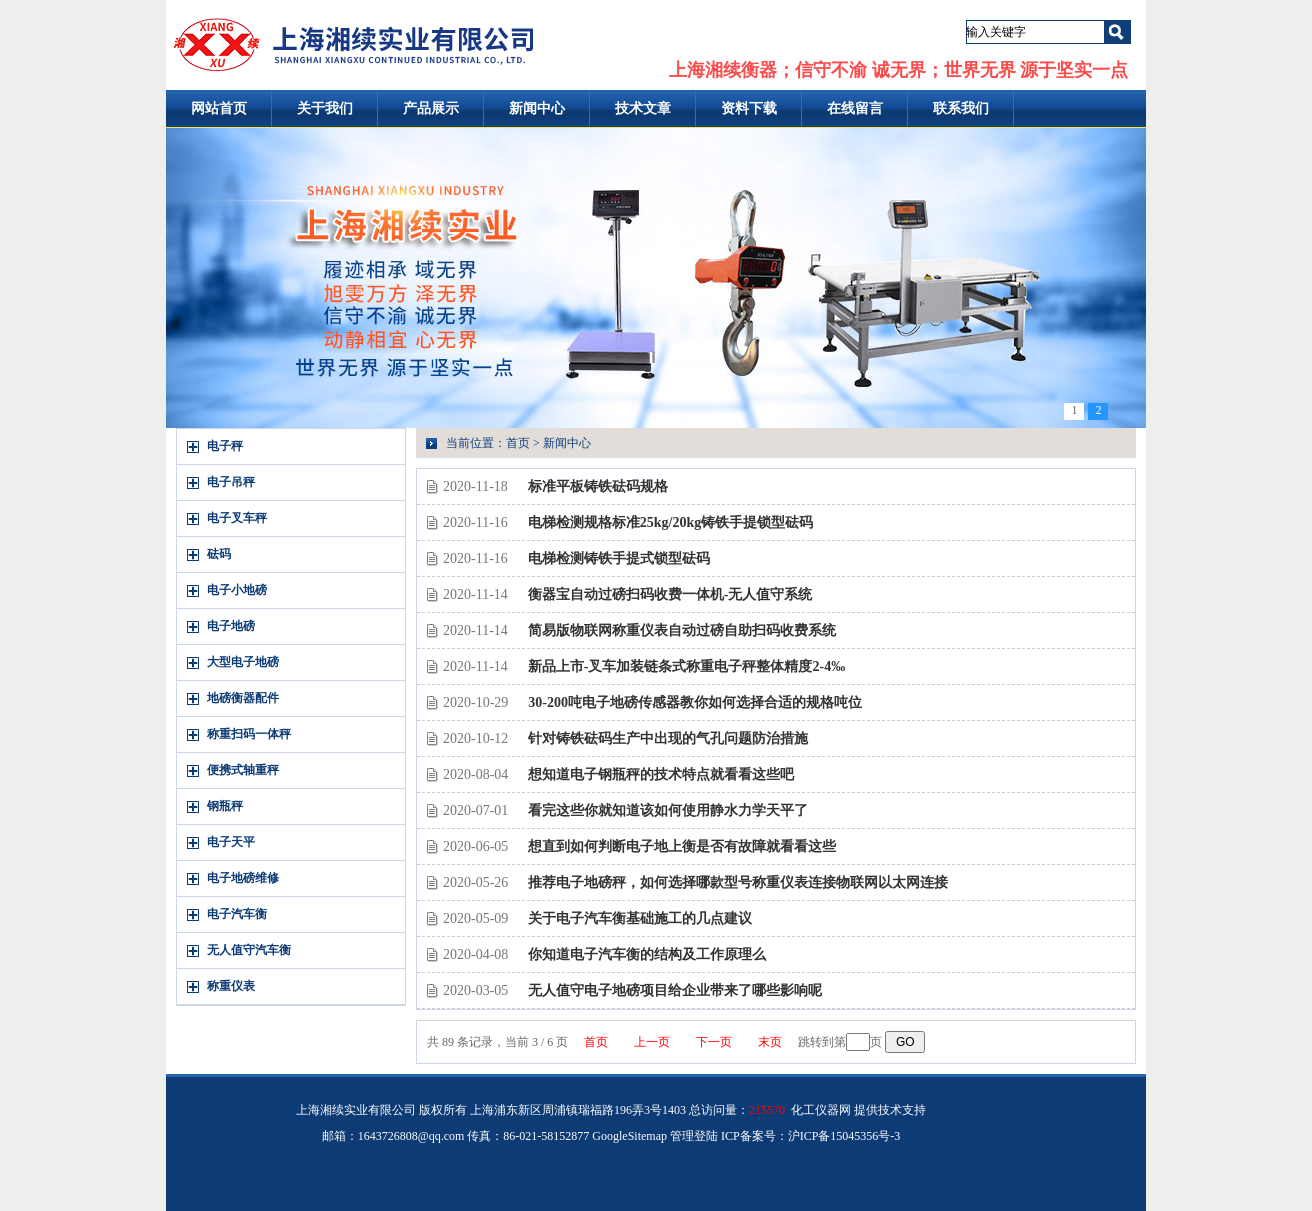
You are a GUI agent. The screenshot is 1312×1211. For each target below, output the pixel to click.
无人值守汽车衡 (249, 950)
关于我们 (325, 108)
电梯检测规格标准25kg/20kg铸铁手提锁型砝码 (670, 522)
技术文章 (643, 108)
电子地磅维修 (243, 878)
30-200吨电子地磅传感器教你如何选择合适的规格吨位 (695, 702)
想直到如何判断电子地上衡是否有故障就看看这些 (682, 846)
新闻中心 (537, 108)
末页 (770, 1042)
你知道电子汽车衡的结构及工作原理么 (647, 954)
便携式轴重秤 (243, 770)
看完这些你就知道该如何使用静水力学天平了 (668, 810)
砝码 (219, 554)
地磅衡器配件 (243, 698)
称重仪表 (231, 986)
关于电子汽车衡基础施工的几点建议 (640, 918)
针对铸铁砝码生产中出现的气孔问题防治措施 (668, 738)
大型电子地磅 (243, 662)
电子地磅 (231, 626)
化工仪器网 (821, 1110)
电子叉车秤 (237, 518)
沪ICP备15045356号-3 (844, 1136)
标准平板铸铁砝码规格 (598, 486)
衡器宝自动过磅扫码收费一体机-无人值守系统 (670, 594)
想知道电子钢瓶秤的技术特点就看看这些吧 (661, 774)
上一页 (652, 1042)
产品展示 (431, 108)
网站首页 (219, 108)
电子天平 (231, 842)
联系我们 (961, 108)
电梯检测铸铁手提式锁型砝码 (619, 558)
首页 (518, 443)
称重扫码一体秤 (249, 734)
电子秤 (225, 446)
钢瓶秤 (225, 806)
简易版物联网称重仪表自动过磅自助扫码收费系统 (682, 630)
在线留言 (855, 108)
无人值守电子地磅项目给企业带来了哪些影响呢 (675, 990)
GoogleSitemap (629, 1136)
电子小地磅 (237, 590)
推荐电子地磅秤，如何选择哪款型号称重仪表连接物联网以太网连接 (738, 882)
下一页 (714, 1042)
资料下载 (749, 108)
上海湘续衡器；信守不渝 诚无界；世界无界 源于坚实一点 (898, 70)
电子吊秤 (231, 482)
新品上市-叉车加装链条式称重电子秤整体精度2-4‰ (686, 666)
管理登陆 (694, 1136)
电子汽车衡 (237, 914)
